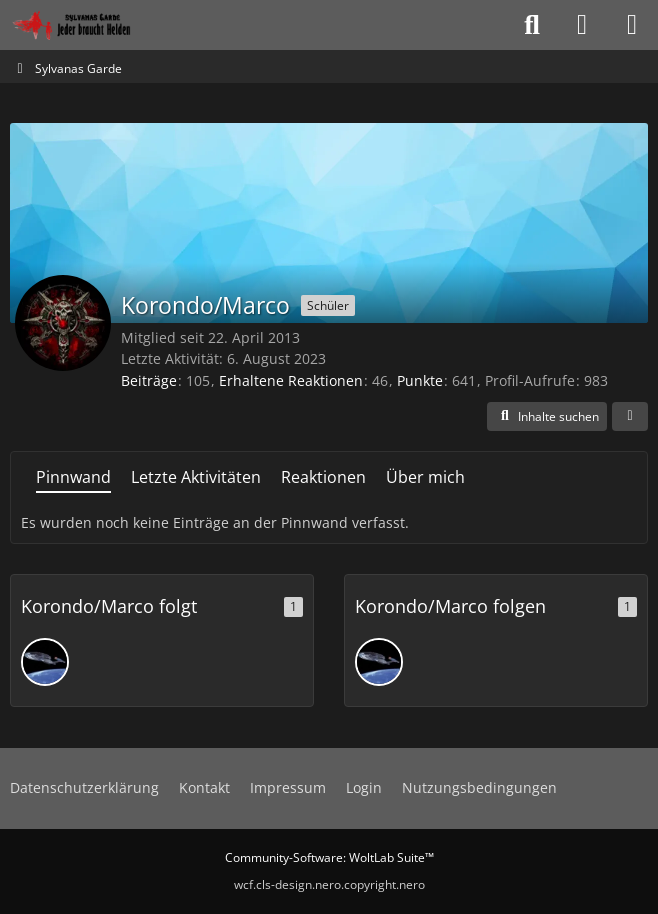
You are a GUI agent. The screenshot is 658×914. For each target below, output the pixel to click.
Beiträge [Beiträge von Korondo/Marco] (149, 380)
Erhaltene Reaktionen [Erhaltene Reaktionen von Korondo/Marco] (291, 380)
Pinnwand (73, 477)
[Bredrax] (45, 662)
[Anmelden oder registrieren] (582, 25)
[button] (547, 417)
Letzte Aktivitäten (196, 477)
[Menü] (632, 25)
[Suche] (532, 25)
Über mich (425, 477)
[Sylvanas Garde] (94, 25)
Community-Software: (329, 857)
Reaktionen (323, 477)
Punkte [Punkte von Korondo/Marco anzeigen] (420, 380)
